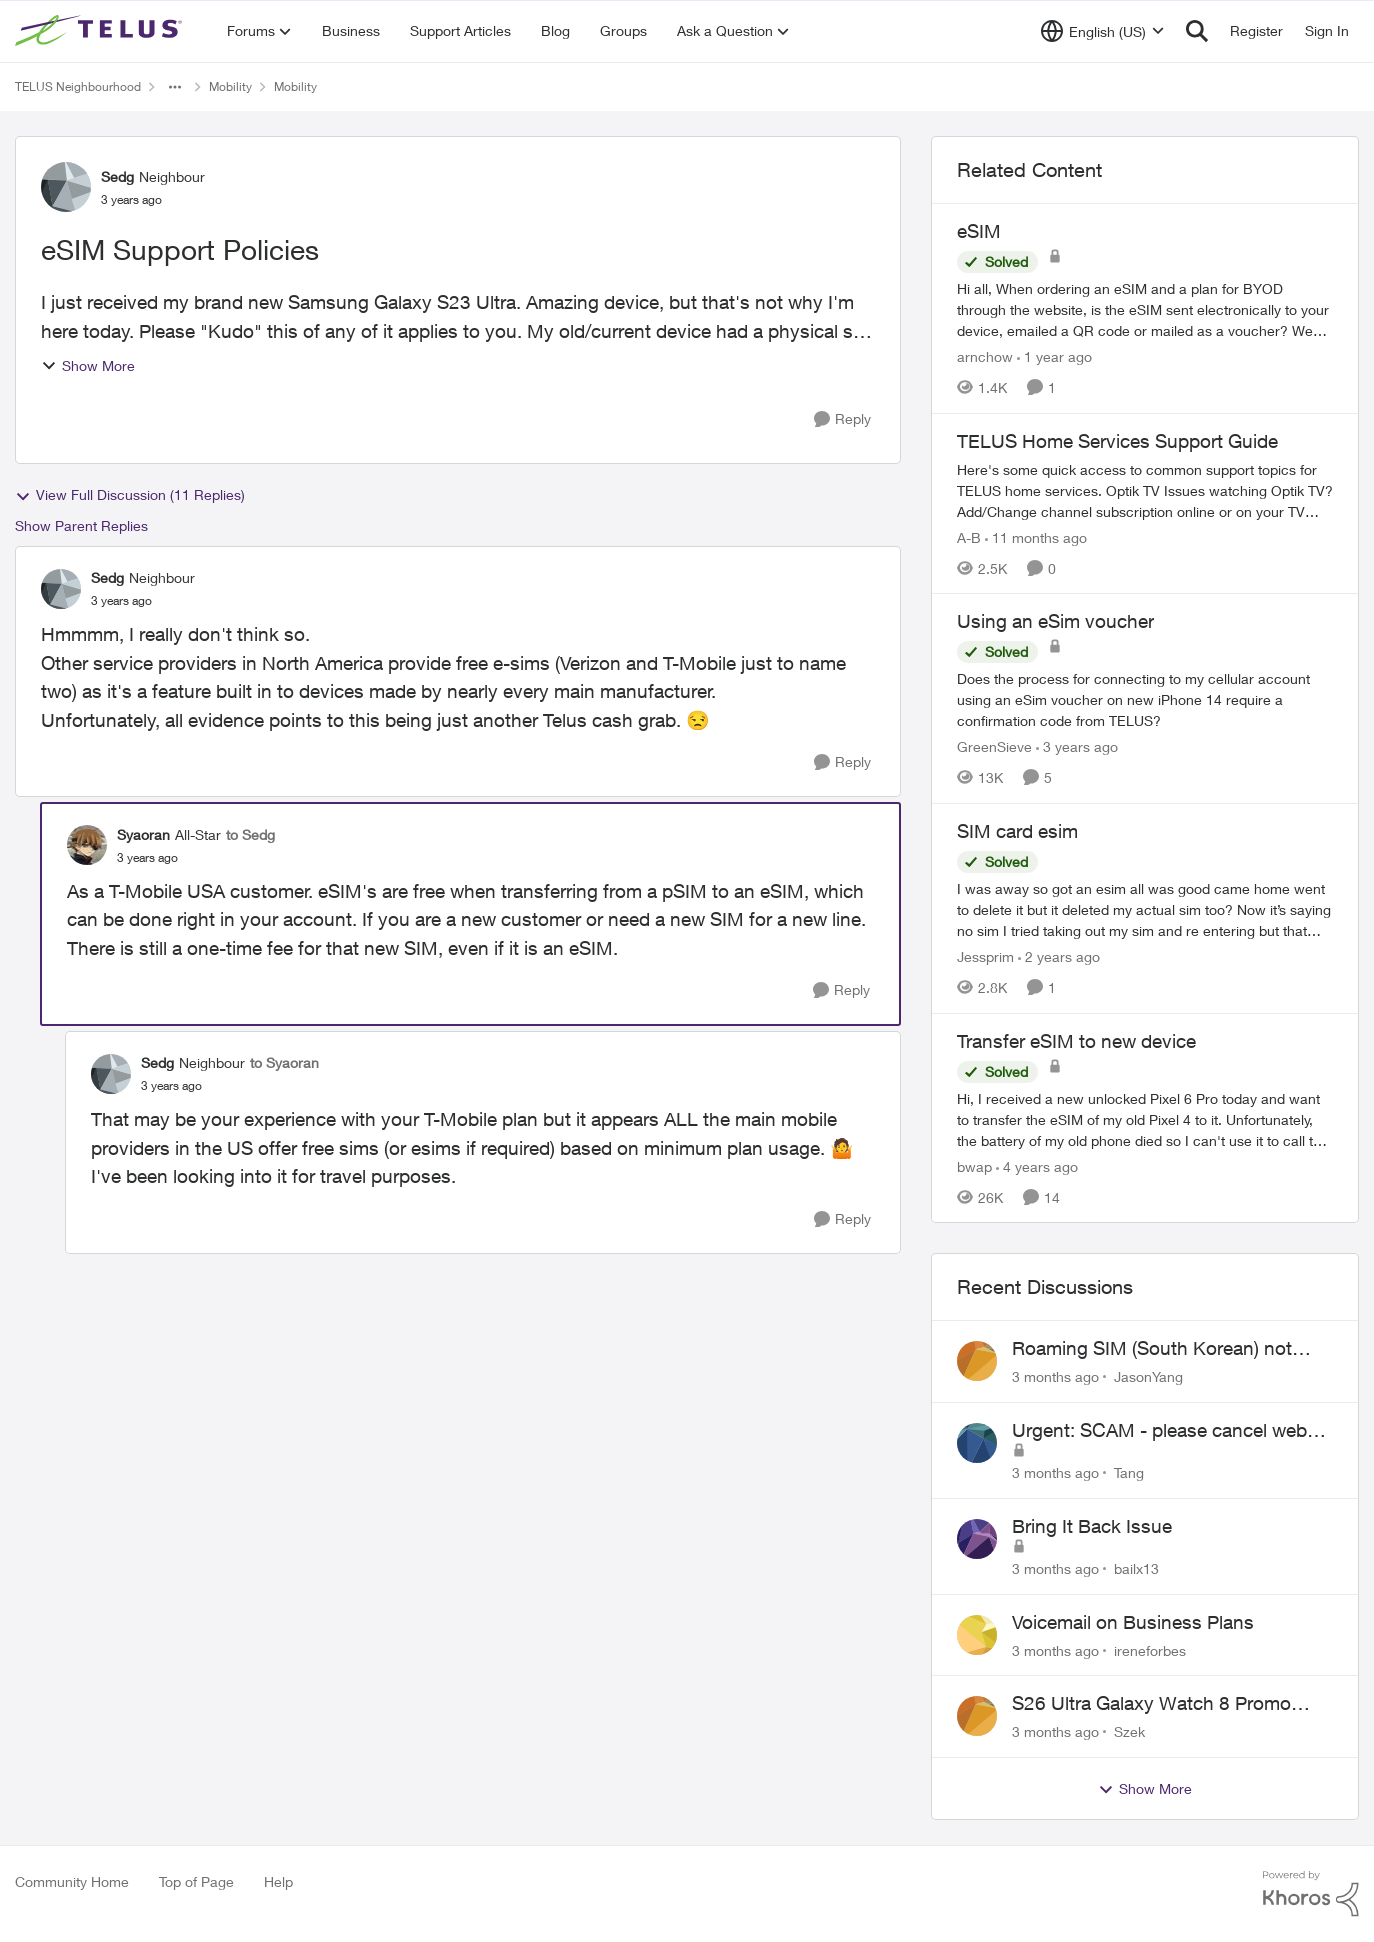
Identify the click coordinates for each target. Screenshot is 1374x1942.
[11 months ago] (1036, 536)
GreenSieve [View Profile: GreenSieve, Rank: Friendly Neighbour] (994, 746)
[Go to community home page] (101, 31)
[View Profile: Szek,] (977, 1716)
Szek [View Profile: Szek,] (1129, 1731)
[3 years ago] (1077, 746)
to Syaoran (284, 1062)
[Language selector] (1102, 31)
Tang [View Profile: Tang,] (1129, 1472)
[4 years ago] (1037, 1165)
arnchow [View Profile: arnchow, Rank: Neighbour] (985, 356)
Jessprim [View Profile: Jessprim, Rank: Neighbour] (985, 956)
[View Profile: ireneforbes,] (977, 1635)
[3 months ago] (1055, 1376)
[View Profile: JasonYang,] (977, 1361)
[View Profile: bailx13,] (977, 1539)
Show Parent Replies (81, 525)
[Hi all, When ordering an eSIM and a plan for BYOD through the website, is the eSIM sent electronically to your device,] (1145, 309)
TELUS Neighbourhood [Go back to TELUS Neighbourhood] (78, 86)
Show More (88, 365)
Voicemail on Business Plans (1133, 1622)
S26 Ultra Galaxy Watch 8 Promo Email (1151, 1704)
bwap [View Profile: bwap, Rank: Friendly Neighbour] (974, 1165)
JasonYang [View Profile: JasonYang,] (1148, 1376)
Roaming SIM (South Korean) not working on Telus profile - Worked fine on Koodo (1170, 1349)
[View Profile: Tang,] (977, 1443)
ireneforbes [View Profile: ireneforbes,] (1150, 1649)
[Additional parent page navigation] (175, 87)
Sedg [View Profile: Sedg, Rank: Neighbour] (117, 176)
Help (278, 1881)
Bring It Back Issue (1092, 1526)
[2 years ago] (1059, 956)
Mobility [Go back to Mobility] (230, 86)
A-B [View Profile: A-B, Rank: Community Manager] (969, 536)
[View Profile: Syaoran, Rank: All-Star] (87, 845)
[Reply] (842, 419)
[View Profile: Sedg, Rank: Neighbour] (66, 187)
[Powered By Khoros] (1311, 1894)
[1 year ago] (1054, 356)
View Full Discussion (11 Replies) (130, 495)
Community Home (72, 1881)
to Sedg (250, 834)
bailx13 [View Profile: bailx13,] (1136, 1568)
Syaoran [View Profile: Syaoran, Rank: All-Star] (143, 834)
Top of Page (196, 1881)
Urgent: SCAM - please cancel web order (1159, 1431)
